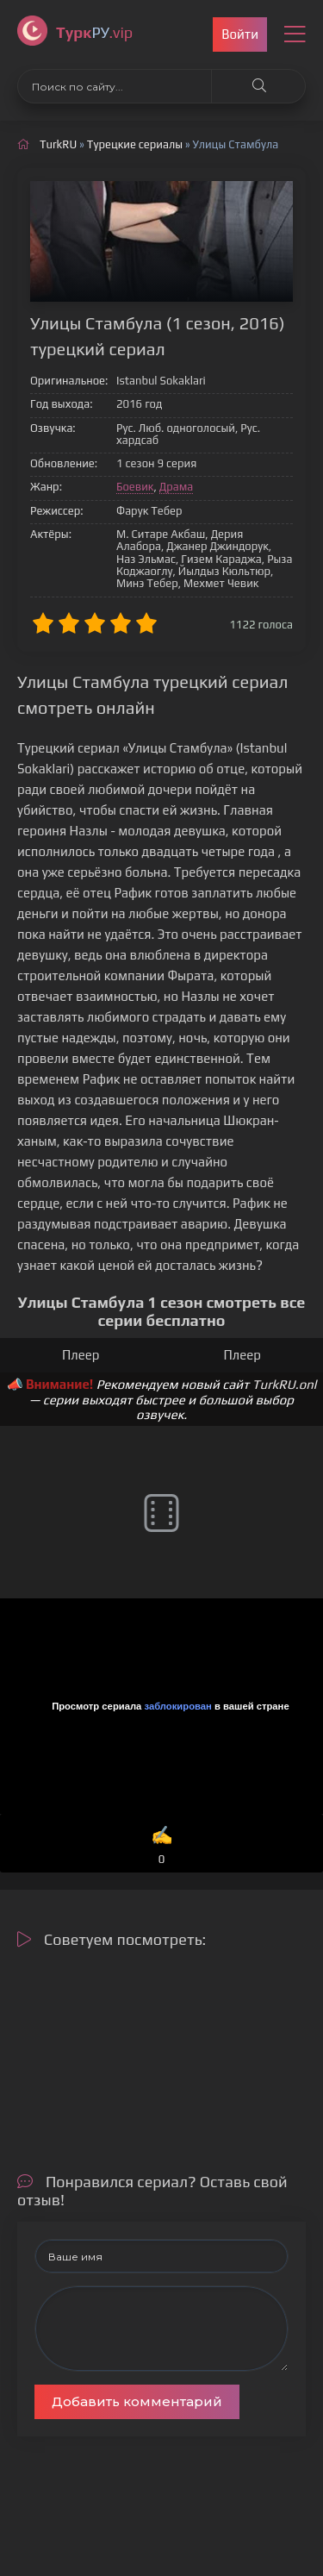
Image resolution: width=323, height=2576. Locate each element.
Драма (176, 486)
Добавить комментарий (137, 2401)
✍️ (161, 1846)
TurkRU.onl (284, 1384)
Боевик (134, 486)
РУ (94, 32)
